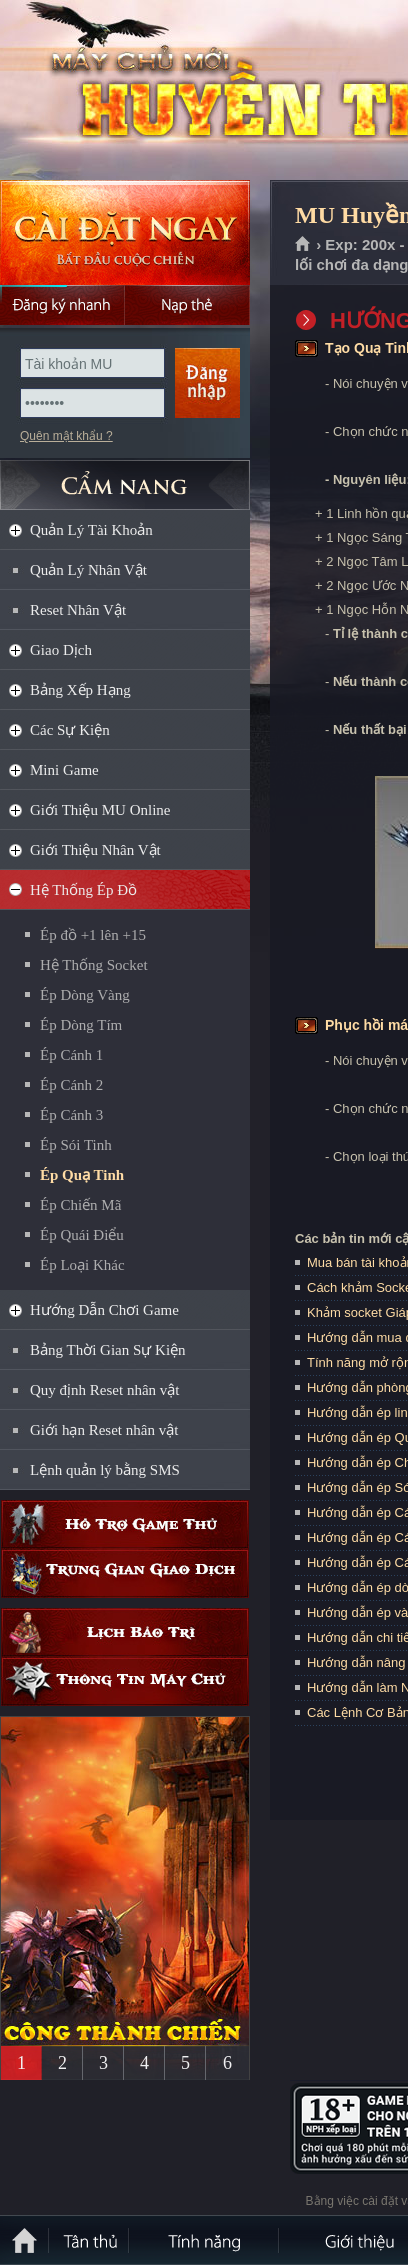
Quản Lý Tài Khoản (91, 530)
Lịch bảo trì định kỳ (125, 1632)
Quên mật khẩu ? (66, 436)
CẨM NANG (125, 476)
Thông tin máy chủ (125, 1681)
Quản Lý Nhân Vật (88, 570)
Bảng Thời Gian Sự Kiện (108, 1350)
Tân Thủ (90, 2240)
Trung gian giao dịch (125, 1573)
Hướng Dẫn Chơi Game (104, 1310)
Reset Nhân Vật (78, 610)
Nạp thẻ (187, 305)
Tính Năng (205, 2240)
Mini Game (64, 770)
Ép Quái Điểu (82, 1235)
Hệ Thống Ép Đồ (83, 890)
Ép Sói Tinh (76, 1145)
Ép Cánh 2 (71, 1085)
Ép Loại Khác (82, 1265)
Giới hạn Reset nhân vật (104, 1430)
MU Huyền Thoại (144, 91)
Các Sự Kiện (70, 730)
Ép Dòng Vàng (85, 995)
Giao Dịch (61, 650)
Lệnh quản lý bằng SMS (105, 1470)
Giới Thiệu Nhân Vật (95, 850)
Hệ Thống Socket (94, 965)
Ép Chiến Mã (80, 1205)
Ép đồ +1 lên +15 (93, 935)
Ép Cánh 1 (71, 1055)
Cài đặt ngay (125, 232)
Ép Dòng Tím (81, 1025)
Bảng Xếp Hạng (80, 690)
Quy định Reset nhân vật (104, 1390)
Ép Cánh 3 (71, 1115)
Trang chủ (303, 245)
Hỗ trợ (125, 1524)
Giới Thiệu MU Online (100, 810)
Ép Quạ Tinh (82, 1175)
